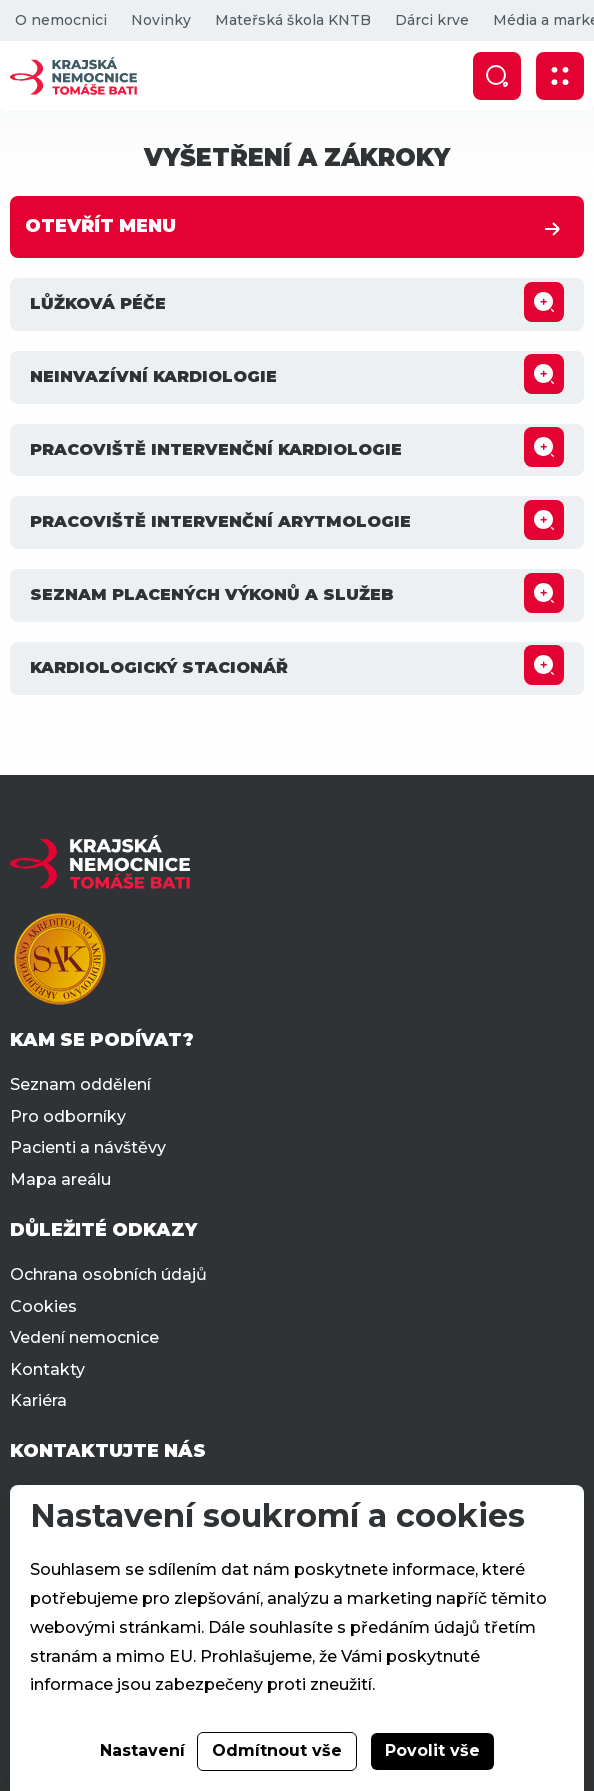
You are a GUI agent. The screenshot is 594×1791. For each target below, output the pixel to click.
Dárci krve (432, 20)
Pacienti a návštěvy (88, 1147)
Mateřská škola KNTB (293, 20)
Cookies (43, 1306)
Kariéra (38, 1400)
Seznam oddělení (80, 1084)
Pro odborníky (68, 1116)
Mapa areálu (60, 1179)
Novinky (161, 20)
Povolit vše (432, 1750)
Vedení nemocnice (84, 1337)
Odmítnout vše (277, 1750)
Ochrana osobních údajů (108, 1274)
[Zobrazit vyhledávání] (497, 76)
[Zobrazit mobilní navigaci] (560, 76)
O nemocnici (61, 20)
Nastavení (142, 1750)
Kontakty (47, 1369)
